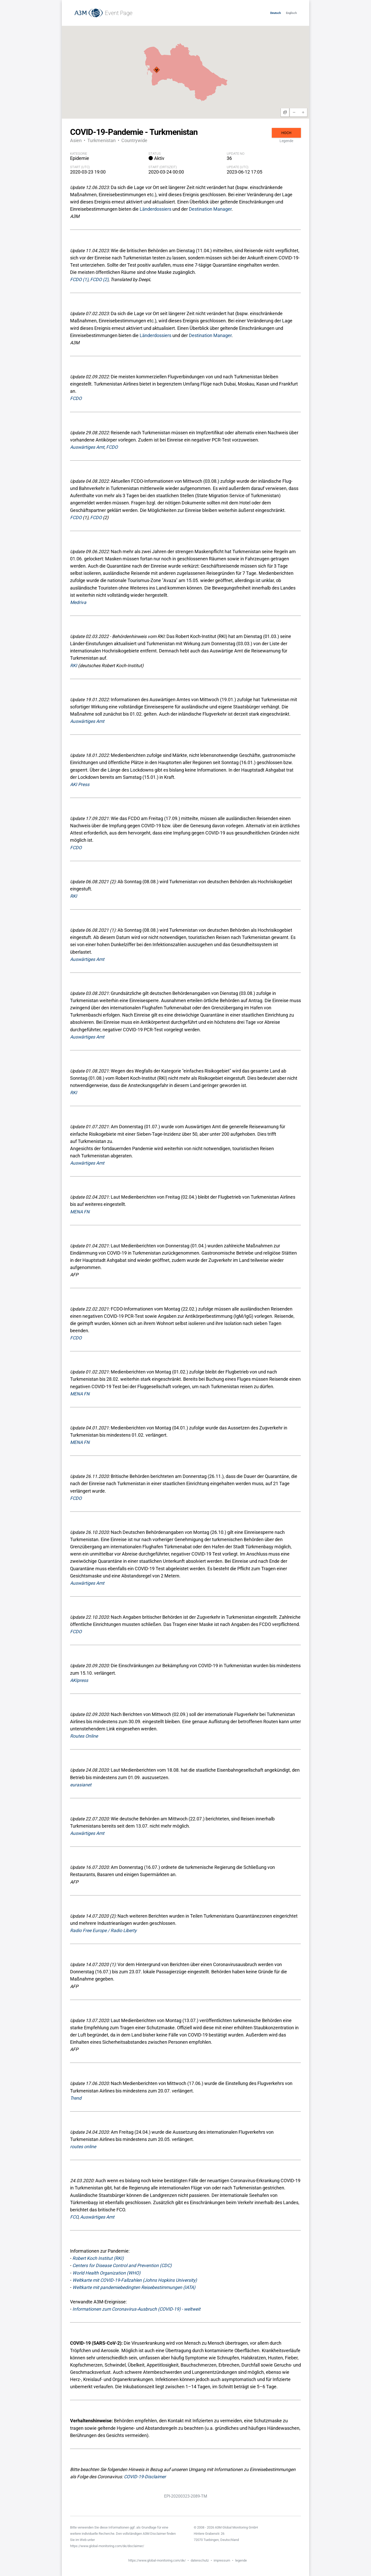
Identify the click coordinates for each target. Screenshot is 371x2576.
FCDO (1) (79, 279)
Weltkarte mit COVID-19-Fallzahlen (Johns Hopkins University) (134, 2280)
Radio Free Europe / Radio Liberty (103, 1930)
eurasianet (80, 1784)
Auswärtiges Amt (87, 447)
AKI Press (79, 784)
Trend (75, 2098)
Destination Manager (210, 209)
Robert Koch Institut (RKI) (98, 2258)
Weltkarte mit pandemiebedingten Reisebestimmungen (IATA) (133, 2287)
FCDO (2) (99, 279)
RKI (73, 665)
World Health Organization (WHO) (106, 2273)
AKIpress (79, 1680)
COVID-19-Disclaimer (145, 2476)
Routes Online (84, 1736)
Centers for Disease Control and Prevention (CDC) (122, 2265)
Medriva (78, 602)
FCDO (76, 398)
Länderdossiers (155, 209)
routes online (83, 2146)
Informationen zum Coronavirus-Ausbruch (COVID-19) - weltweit (136, 2309)
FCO (74, 2217)
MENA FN (80, 1211)
